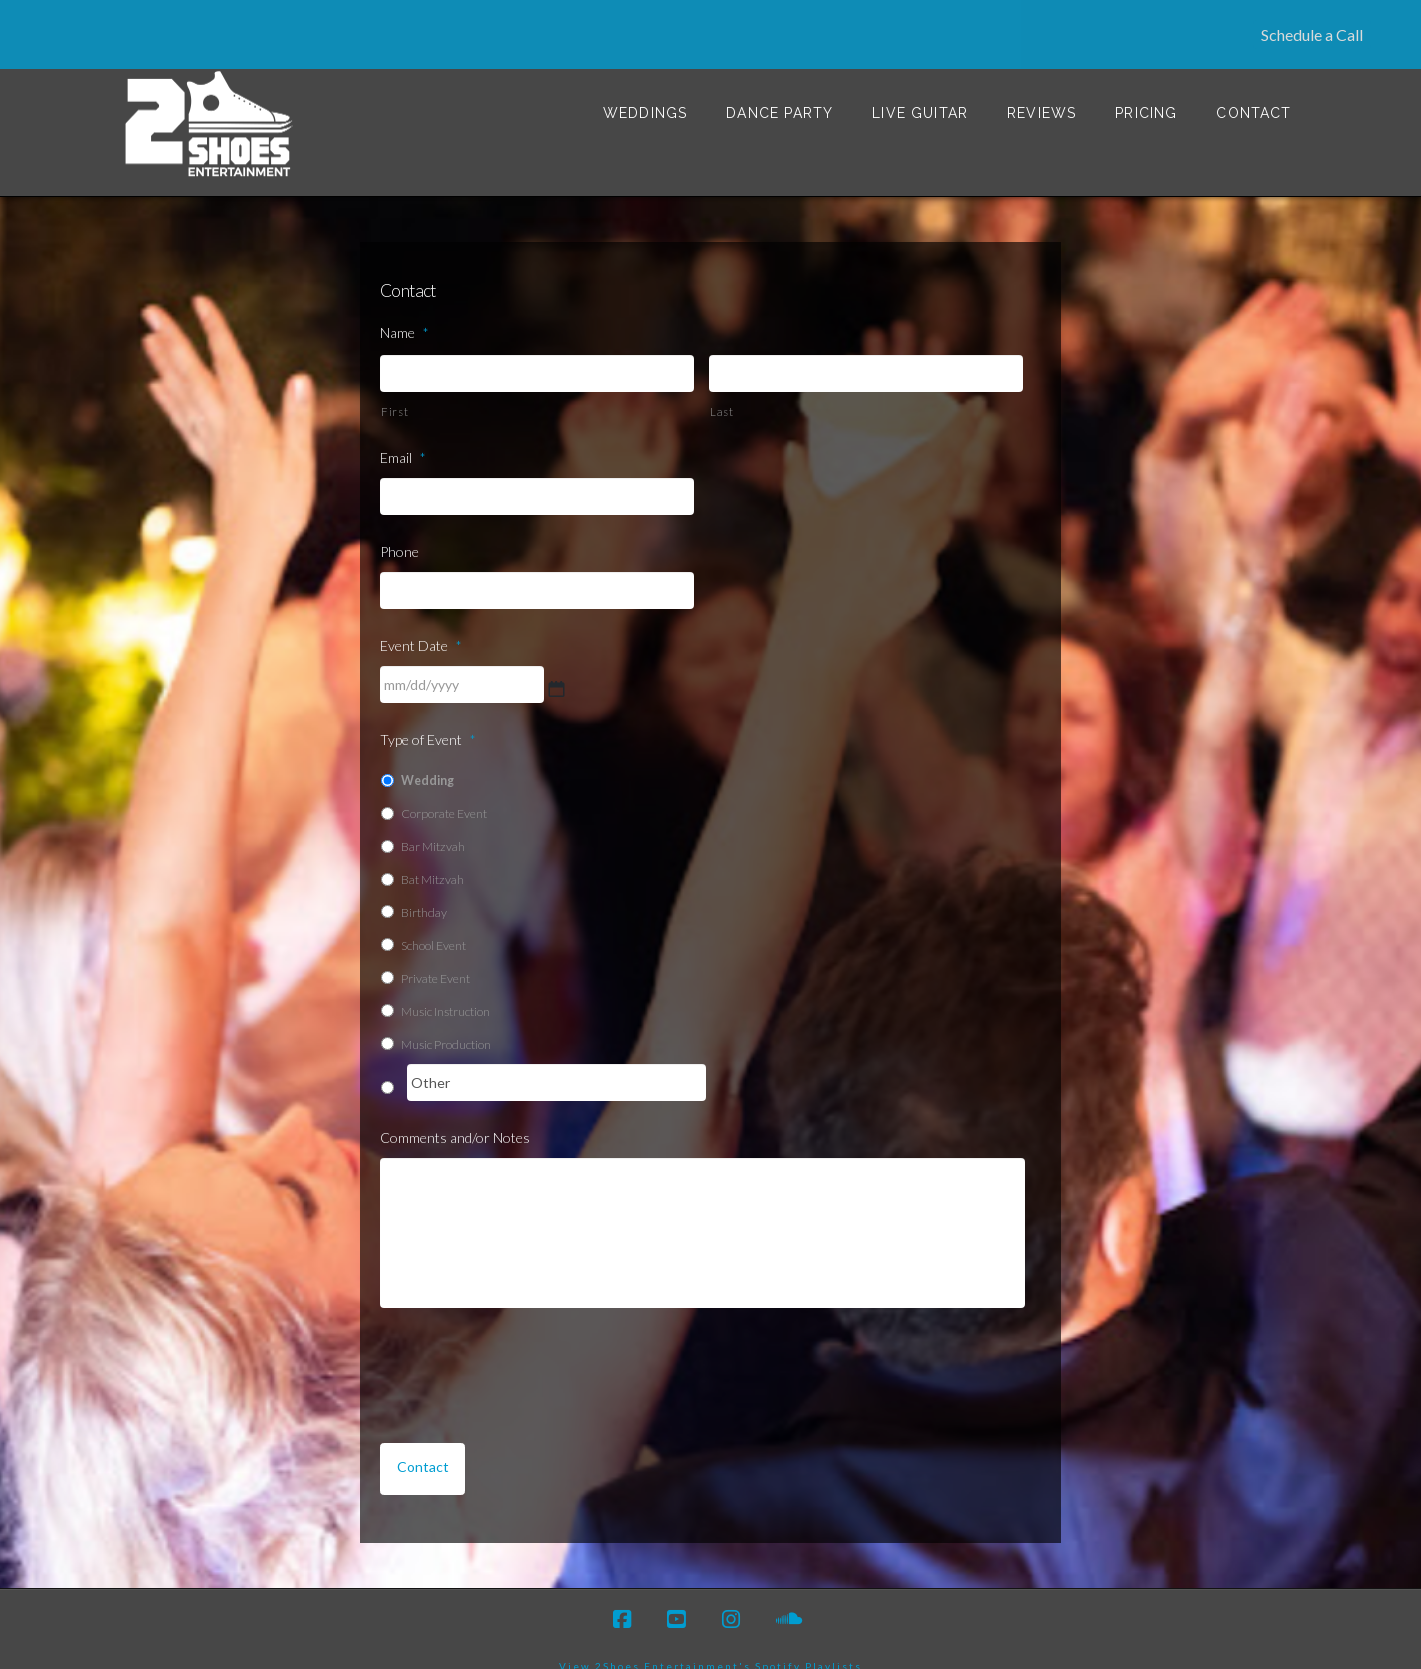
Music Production (446, 1021)
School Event (433, 922)
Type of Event (428, 716)
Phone (399, 528)
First (394, 388)
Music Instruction (445, 988)
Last (722, 388)
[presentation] (532, 1349)
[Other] (556, 1059)
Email (403, 434)
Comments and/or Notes (455, 1114)
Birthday (424, 889)
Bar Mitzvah (433, 823)
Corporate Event (444, 790)
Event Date (421, 622)
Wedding (427, 757)
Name (404, 309)
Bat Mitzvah (432, 856)
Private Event (435, 955)
